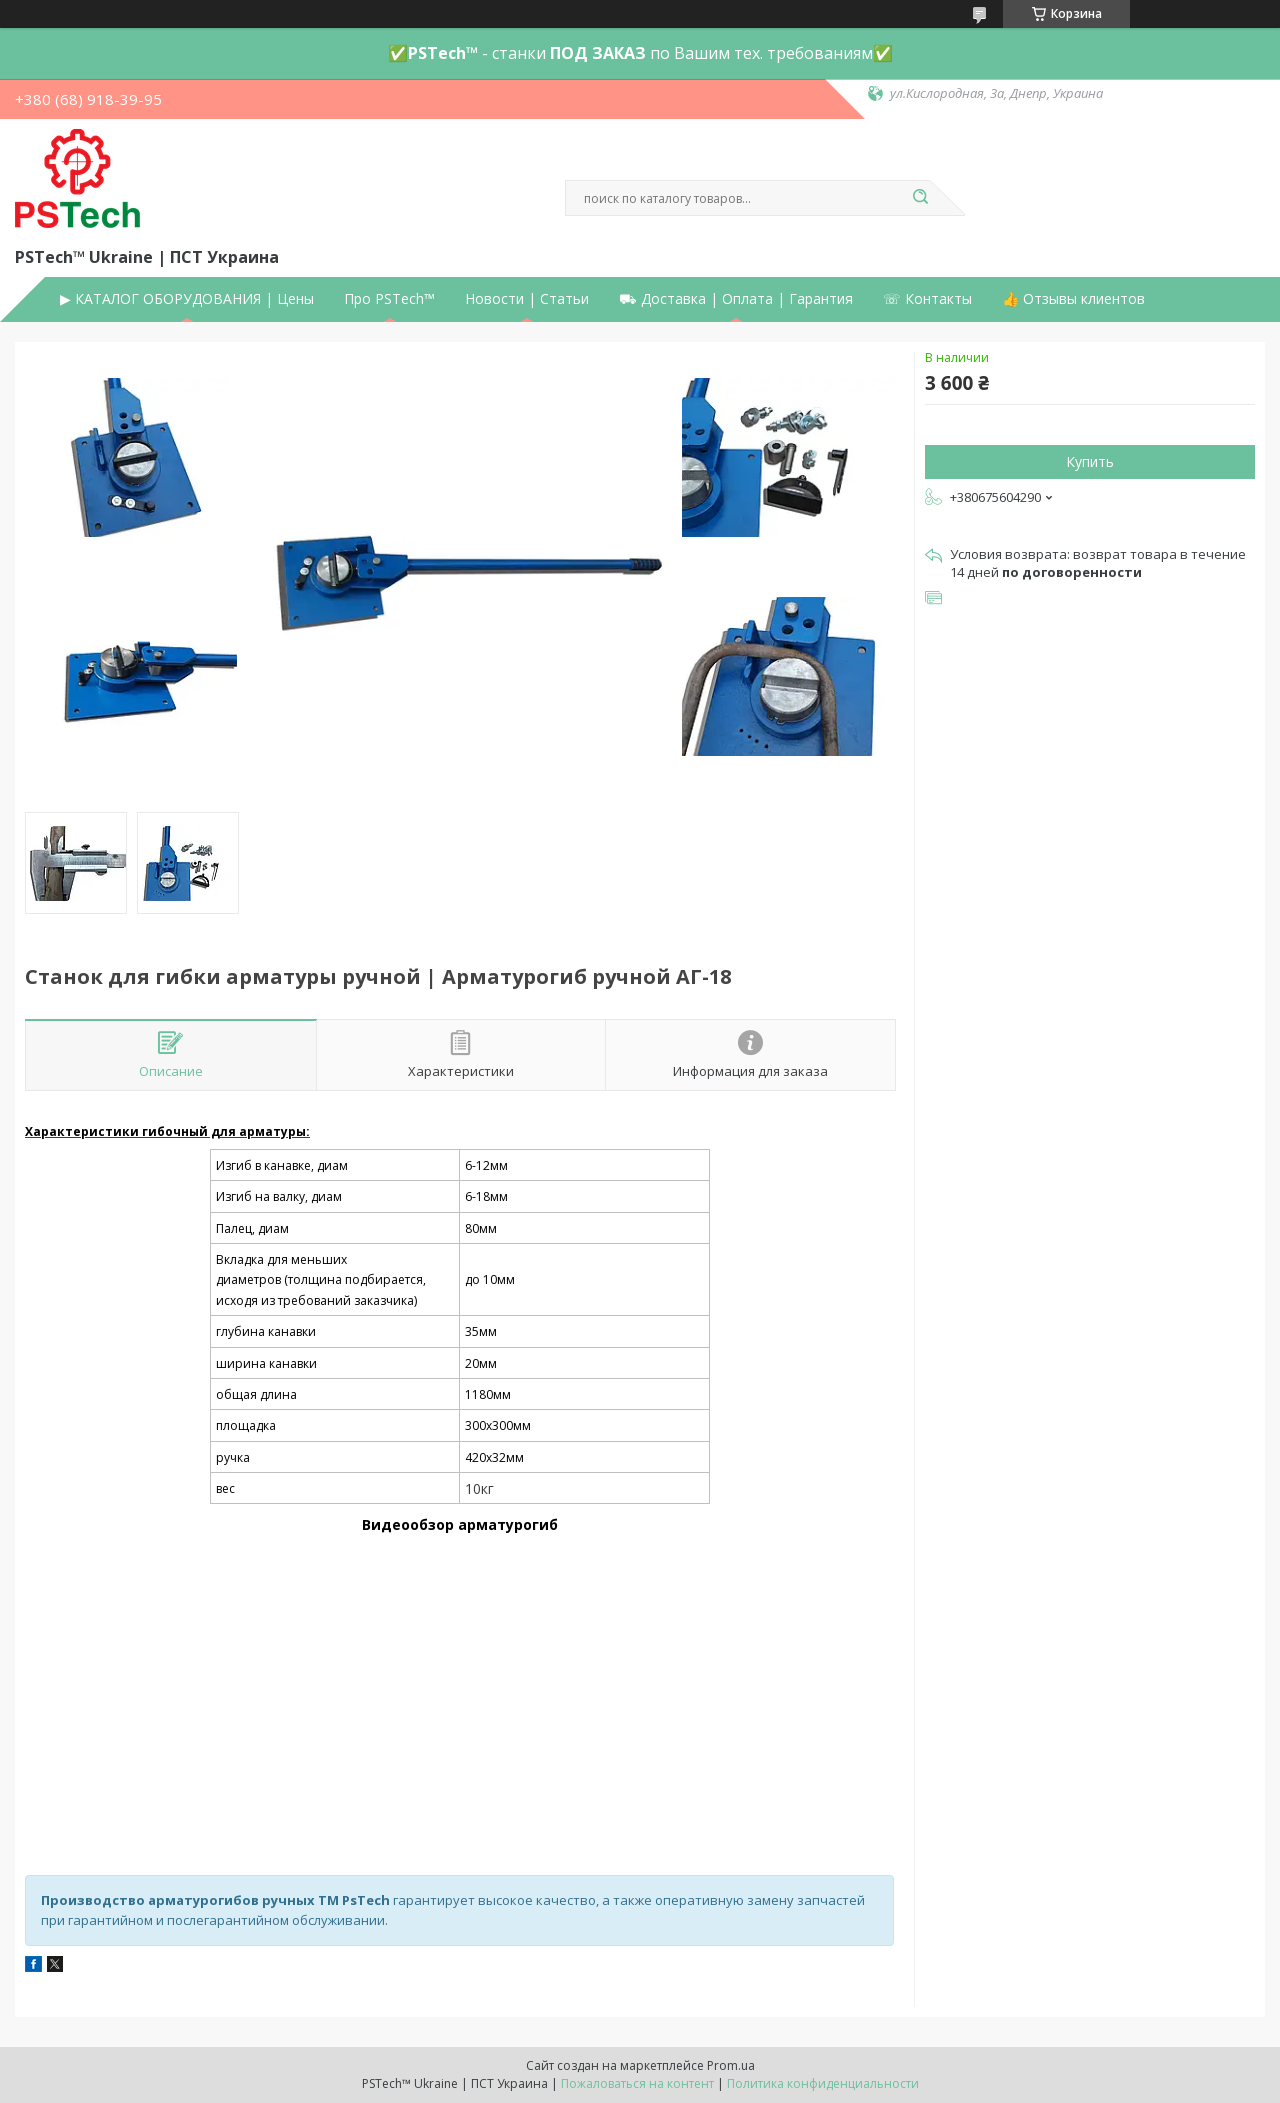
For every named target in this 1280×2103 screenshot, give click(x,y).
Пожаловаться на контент (637, 2083)
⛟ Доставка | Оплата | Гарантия (736, 299)
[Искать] (920, 198)
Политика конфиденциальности (823, 2083)
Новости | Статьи (527, 299)
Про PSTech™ (389, 299)
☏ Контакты (927, 299)
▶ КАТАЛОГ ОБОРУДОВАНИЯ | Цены (187, 299)
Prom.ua (731, 2065)
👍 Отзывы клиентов (1073, 299)
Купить (1090, 461)
